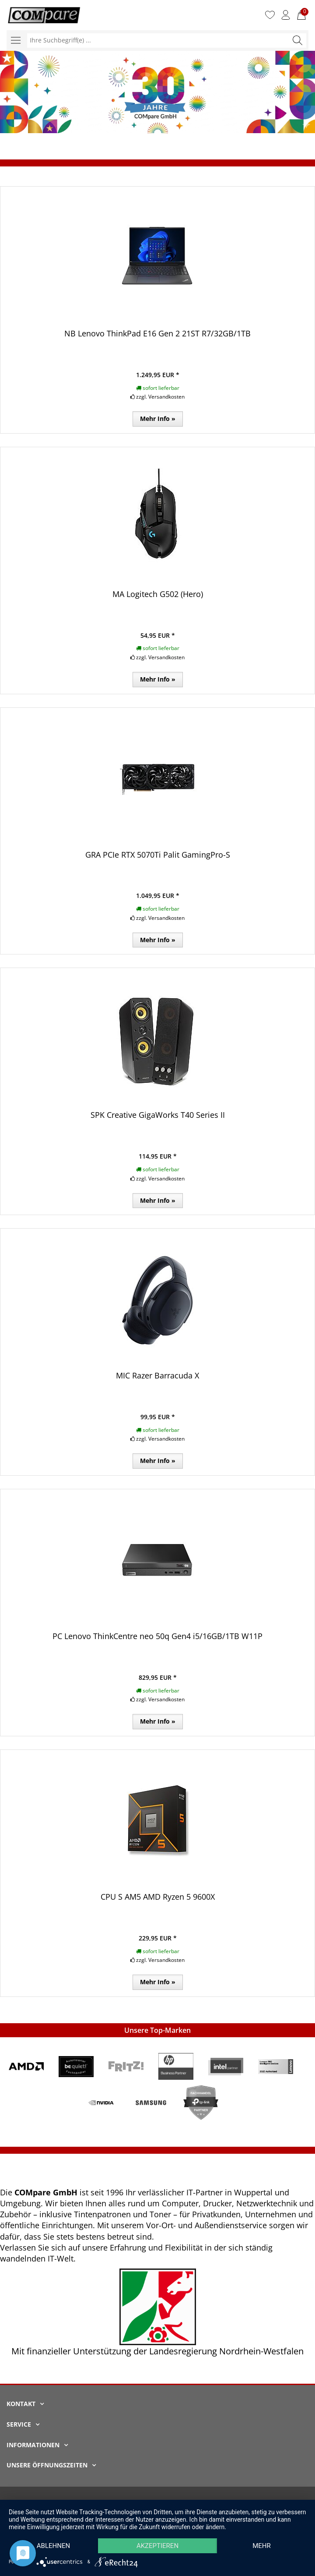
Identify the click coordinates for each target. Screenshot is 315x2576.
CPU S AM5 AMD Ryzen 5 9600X (158, 1896)
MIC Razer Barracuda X (157, 1375)
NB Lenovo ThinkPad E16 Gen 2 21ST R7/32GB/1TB (157, 333)
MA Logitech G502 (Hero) (157, 594)
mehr (261, 2546)
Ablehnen (53, 2546)
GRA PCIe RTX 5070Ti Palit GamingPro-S (157, 854)
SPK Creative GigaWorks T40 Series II (158, 1115)
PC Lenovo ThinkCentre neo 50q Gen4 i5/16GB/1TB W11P (157, 1636)
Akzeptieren (157, 2546)
